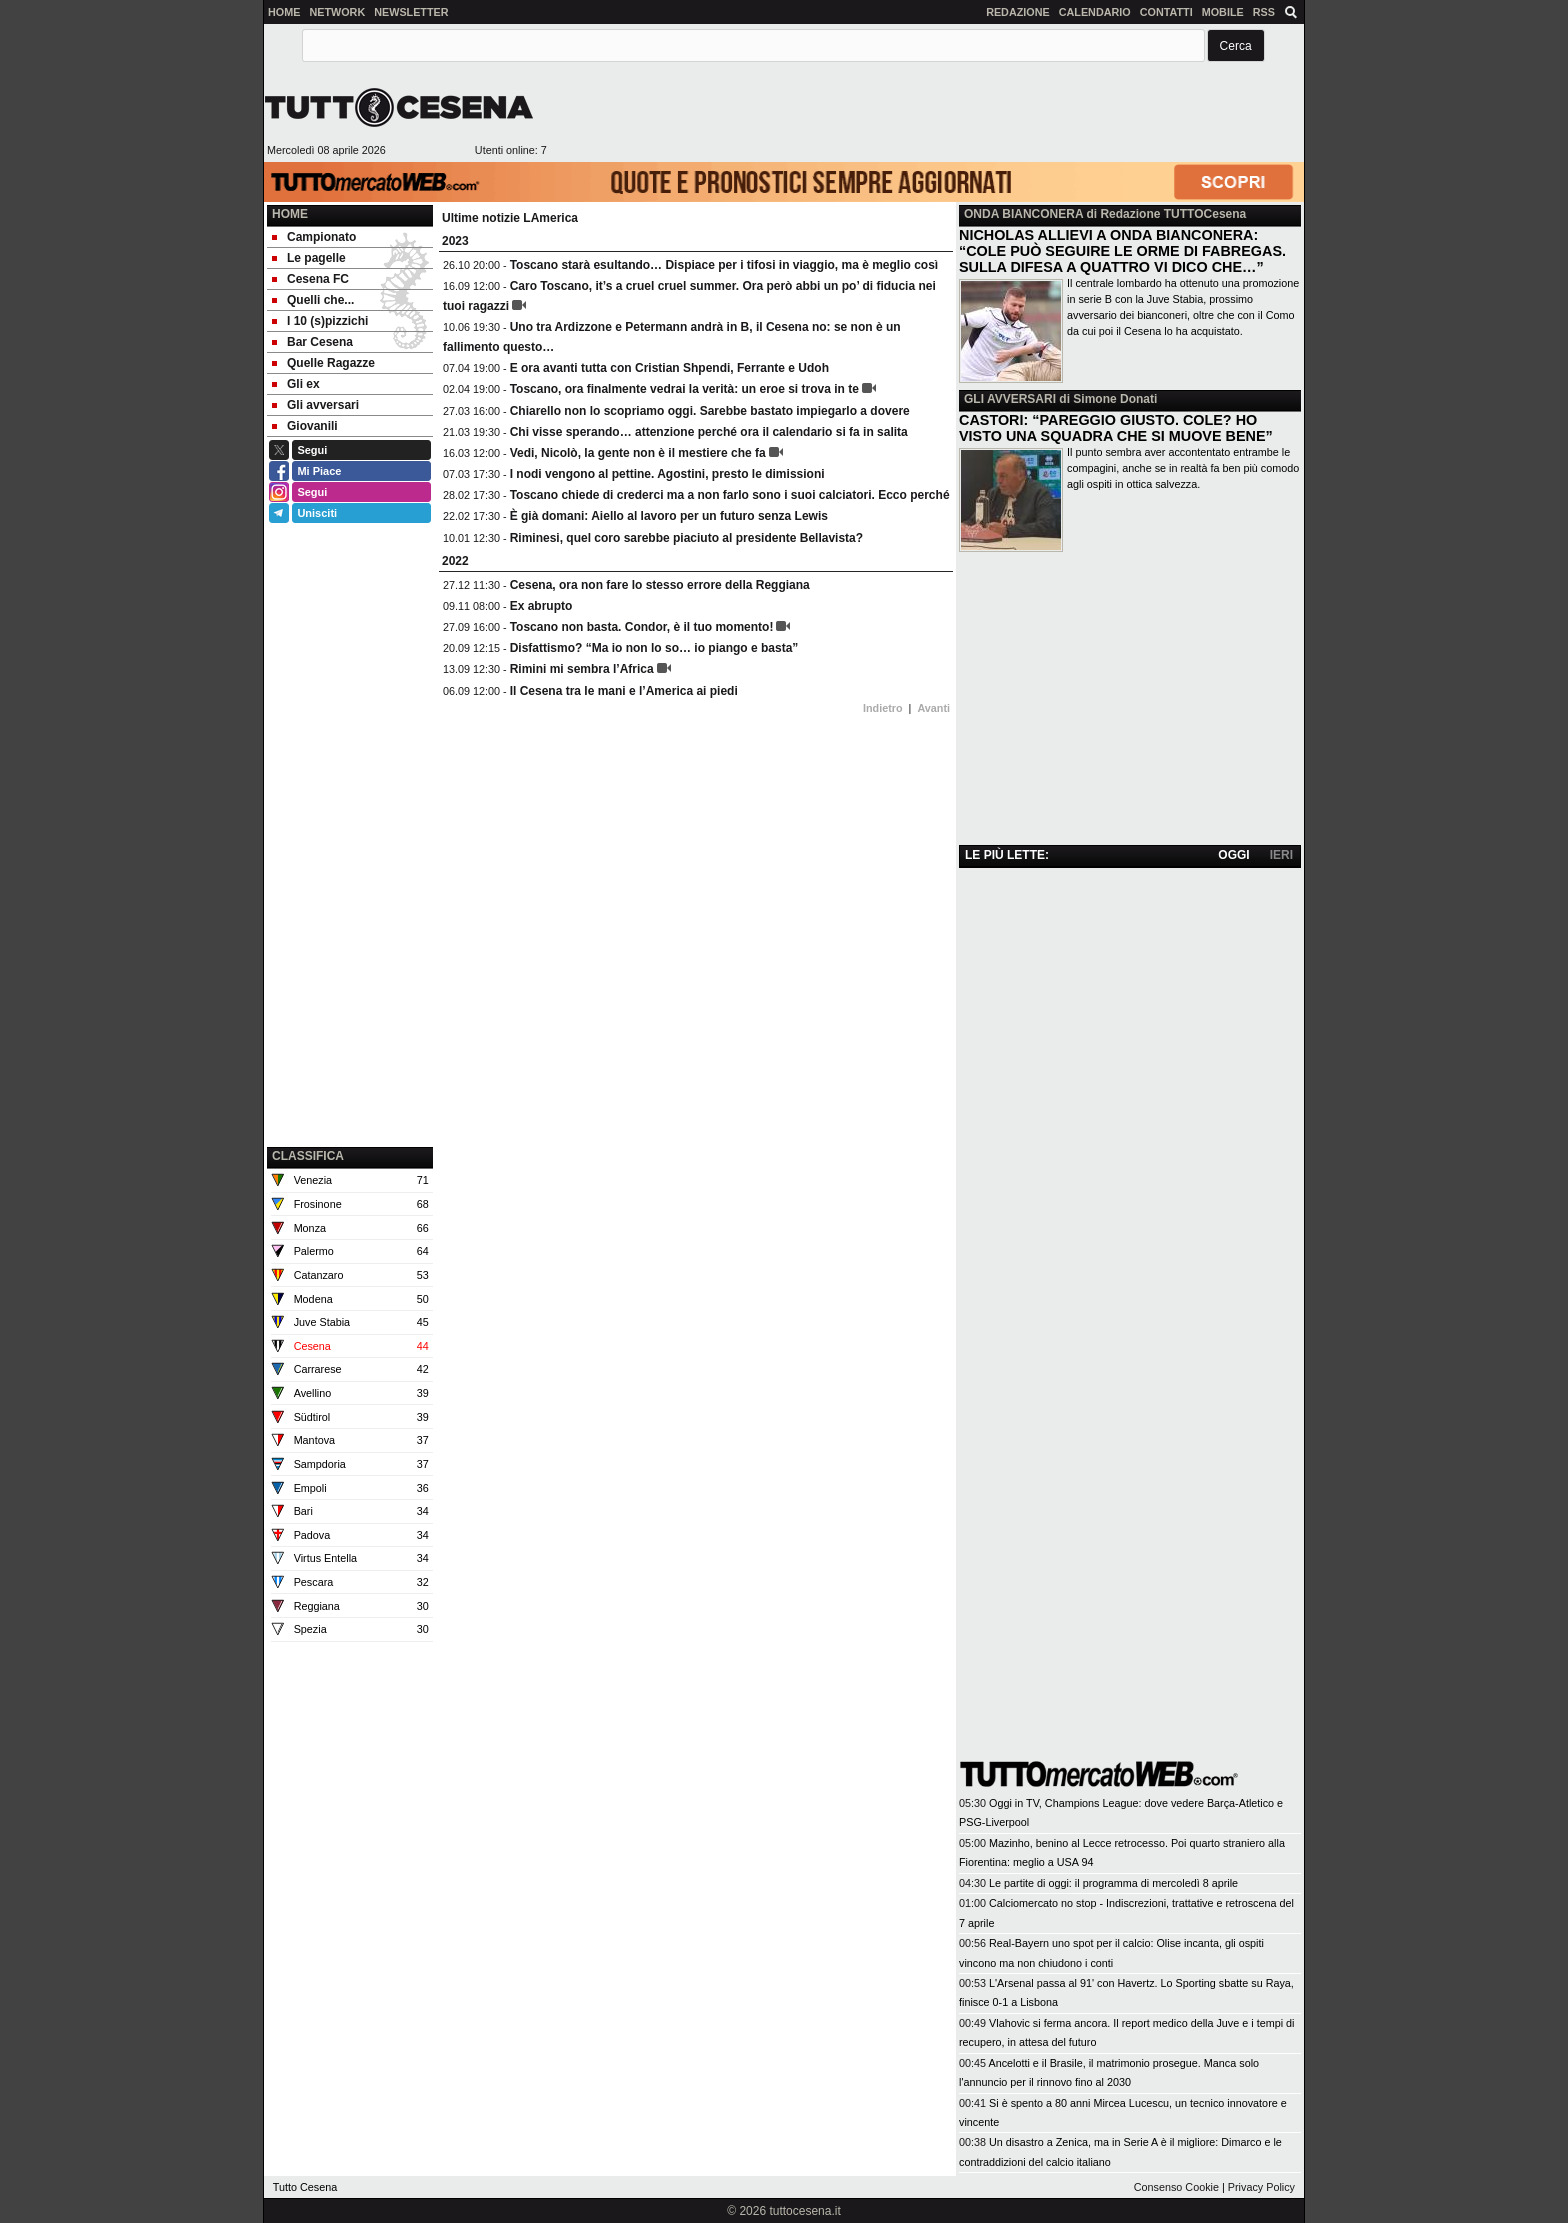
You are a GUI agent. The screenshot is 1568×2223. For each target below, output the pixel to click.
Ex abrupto (541, 606)
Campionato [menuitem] (314, 237)
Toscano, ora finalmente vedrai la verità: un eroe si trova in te (684, 389)
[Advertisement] (925, 115)
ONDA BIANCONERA (1023, 214)
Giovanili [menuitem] (305, 426)
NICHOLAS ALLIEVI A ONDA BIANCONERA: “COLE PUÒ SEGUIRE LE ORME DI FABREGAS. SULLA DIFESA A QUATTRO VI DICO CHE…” (1122, 251)
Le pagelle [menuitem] (309, 258)
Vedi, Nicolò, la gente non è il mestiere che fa (638, 453)
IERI (1281, 855)
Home (290, 214)
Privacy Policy (1261, 2187)
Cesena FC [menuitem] (310, 279)
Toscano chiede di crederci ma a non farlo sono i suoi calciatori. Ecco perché (730, 495)
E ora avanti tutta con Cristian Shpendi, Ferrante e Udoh (669, 368)
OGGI (1233, 855)
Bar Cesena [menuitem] (312, 342)
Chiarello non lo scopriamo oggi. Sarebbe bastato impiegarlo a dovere (710, 411)
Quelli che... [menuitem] (313, 300)
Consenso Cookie (1176, 2187)
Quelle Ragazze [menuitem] (323, 363)
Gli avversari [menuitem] (315, 405)
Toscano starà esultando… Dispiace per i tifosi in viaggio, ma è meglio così (724, 265)
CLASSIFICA (308, 1156)
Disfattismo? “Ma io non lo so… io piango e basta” (654, 648)
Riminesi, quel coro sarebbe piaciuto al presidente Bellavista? (686, 538)
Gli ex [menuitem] (296, 384)
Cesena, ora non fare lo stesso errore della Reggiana (660, 585)
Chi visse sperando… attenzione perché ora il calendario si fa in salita (709, 432)
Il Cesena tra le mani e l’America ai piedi (624, 691)
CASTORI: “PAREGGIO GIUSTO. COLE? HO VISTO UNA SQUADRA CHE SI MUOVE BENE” (1116, 428)
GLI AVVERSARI (1010, 399)
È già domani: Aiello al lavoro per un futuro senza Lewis (669, 516)
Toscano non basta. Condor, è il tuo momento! (642, 627)
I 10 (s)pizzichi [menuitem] (320, 321)
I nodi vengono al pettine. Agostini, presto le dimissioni (667, 474)
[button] (1236, 45)
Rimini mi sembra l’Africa (582, 669)
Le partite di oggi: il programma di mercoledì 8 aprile (1113, 1883)
